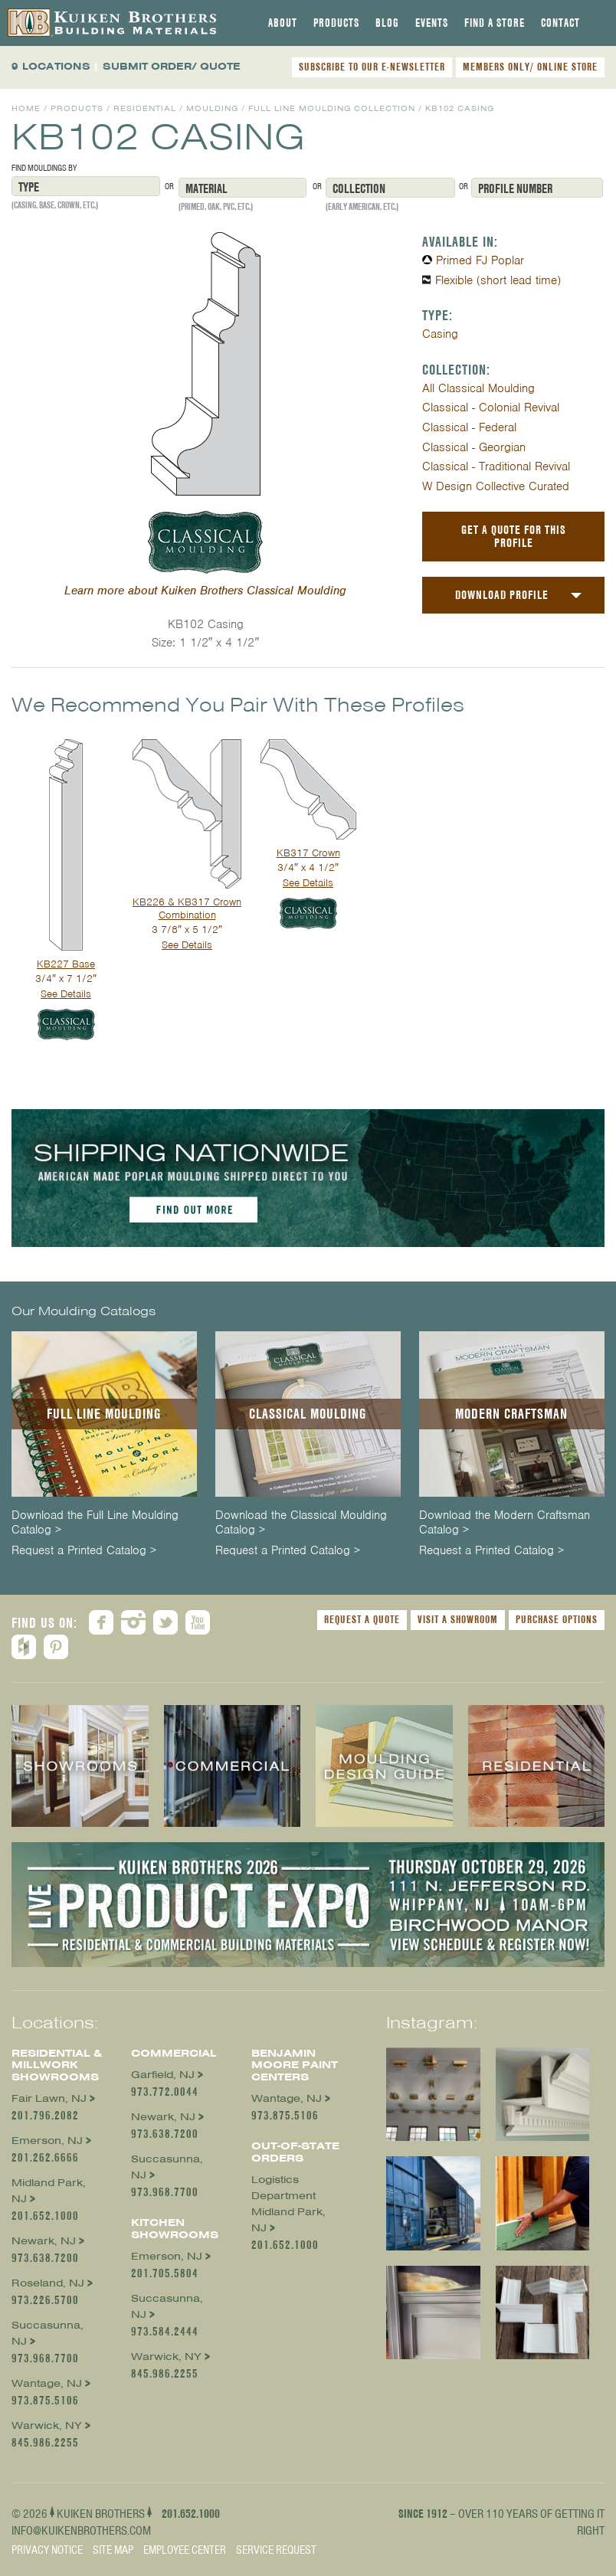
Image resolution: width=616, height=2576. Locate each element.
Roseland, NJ (47, 2283)
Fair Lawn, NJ (49, 2098)
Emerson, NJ (47, 2140)
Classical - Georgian (474, 447)
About (282, 23)
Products (336, 23)
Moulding (212, 108)
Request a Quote (362, 1619)
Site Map (113, 2550)
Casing (440, 334)
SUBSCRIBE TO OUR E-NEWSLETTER (372, 67)
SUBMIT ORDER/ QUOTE (172, 66)
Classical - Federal (469, 427)
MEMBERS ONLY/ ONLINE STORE (530, 67)
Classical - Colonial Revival (490, 407)
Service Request (276, 2550)
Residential (144, 108)
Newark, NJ (43, 2240)
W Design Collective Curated (495, 486)
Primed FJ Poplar (480, 260)
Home (26, 108)
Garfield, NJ (163, 2074)
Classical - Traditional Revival (496, 466)
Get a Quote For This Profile (513, 536)
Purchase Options (557, 1619)
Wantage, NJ (46, 2383)
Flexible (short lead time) (498, 280)
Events (431, 23)
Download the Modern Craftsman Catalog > (504, 1522)
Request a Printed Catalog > (83, 1550)
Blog (387, 23)
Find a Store (494, 23)
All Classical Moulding (478, 388)
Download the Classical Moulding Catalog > (301, 1522)
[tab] (282, 23)
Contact (560, 23)
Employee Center (184, 2550)
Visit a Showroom (458, 1619)
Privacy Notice (47, 2550)
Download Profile (502, 595)
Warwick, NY (46, 2425)
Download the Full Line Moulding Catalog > (95, 1522)
